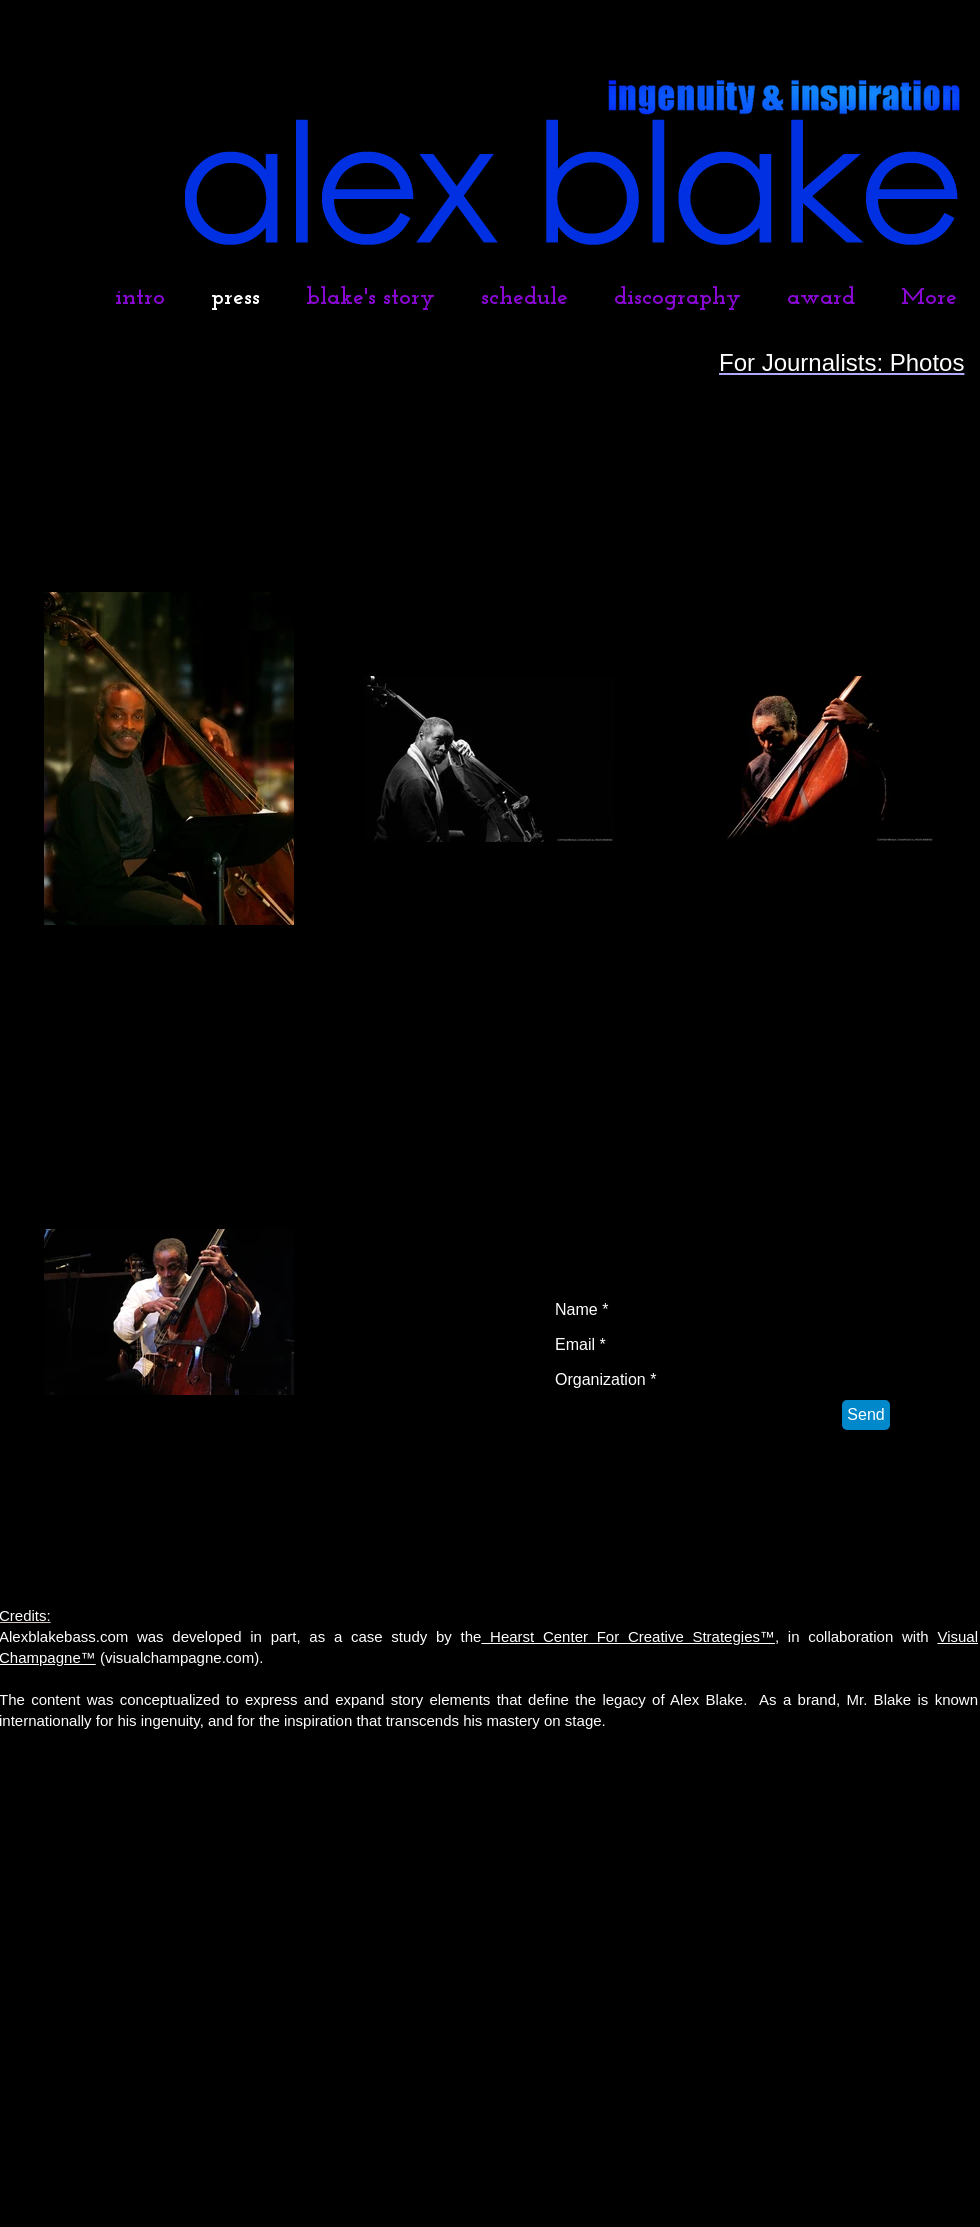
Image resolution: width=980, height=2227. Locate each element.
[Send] (866, 1415)
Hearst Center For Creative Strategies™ (628, 1636)
